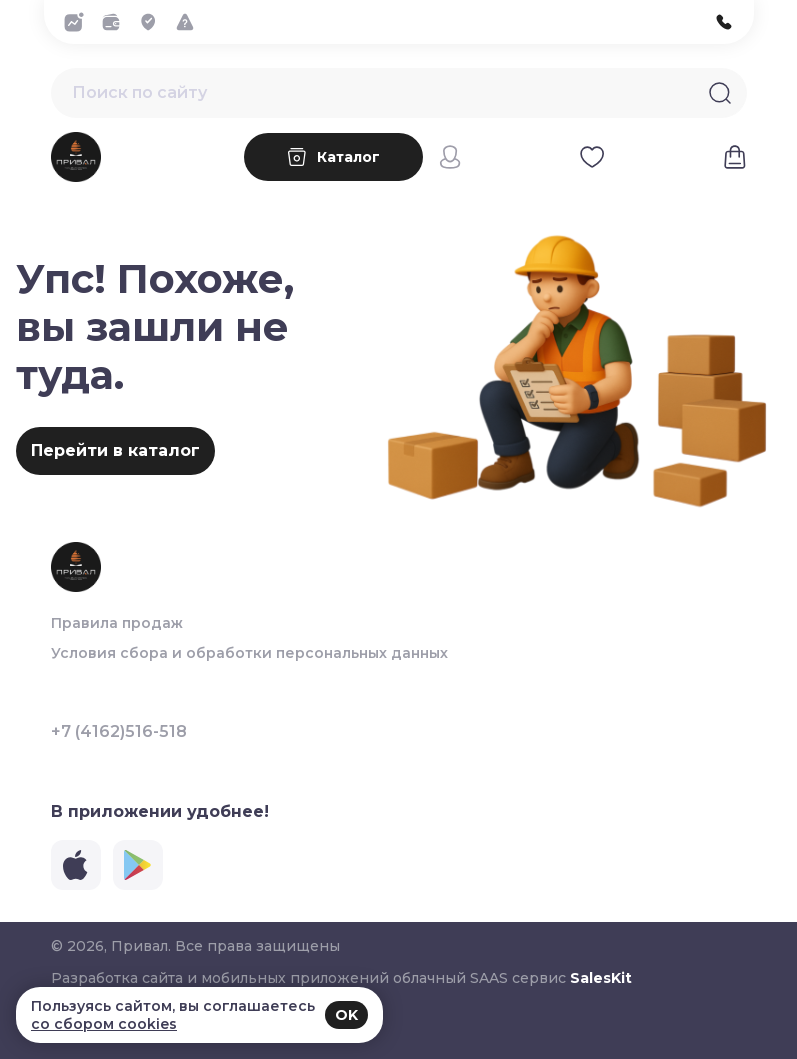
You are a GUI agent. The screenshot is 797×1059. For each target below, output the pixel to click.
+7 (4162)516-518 (119, 732)
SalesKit (601, 978)
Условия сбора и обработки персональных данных (249, 653)
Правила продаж (117, 623)
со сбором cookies (104, 1024)
